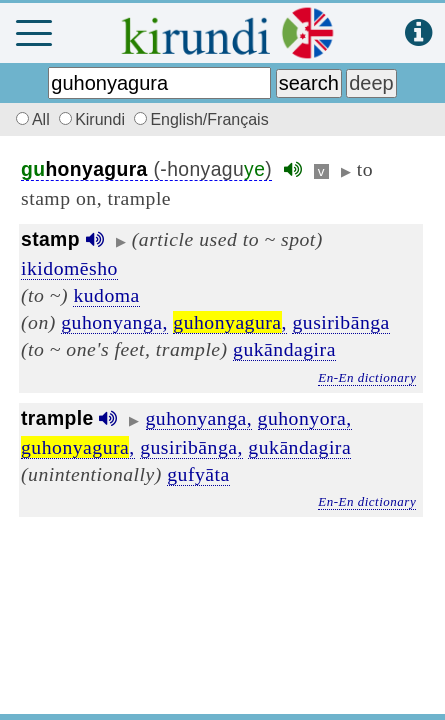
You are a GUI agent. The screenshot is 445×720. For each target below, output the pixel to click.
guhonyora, (305, 418)
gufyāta (198, 474)
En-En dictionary (367, 377)
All (30, 119)
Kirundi (94, 119)
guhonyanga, (114, 322)
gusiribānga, (191, 447)
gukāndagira (284, 349)
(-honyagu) (146, 169)
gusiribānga (340, 322)
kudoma (106, 295)
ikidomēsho (69, 268)
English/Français (201, 119)
